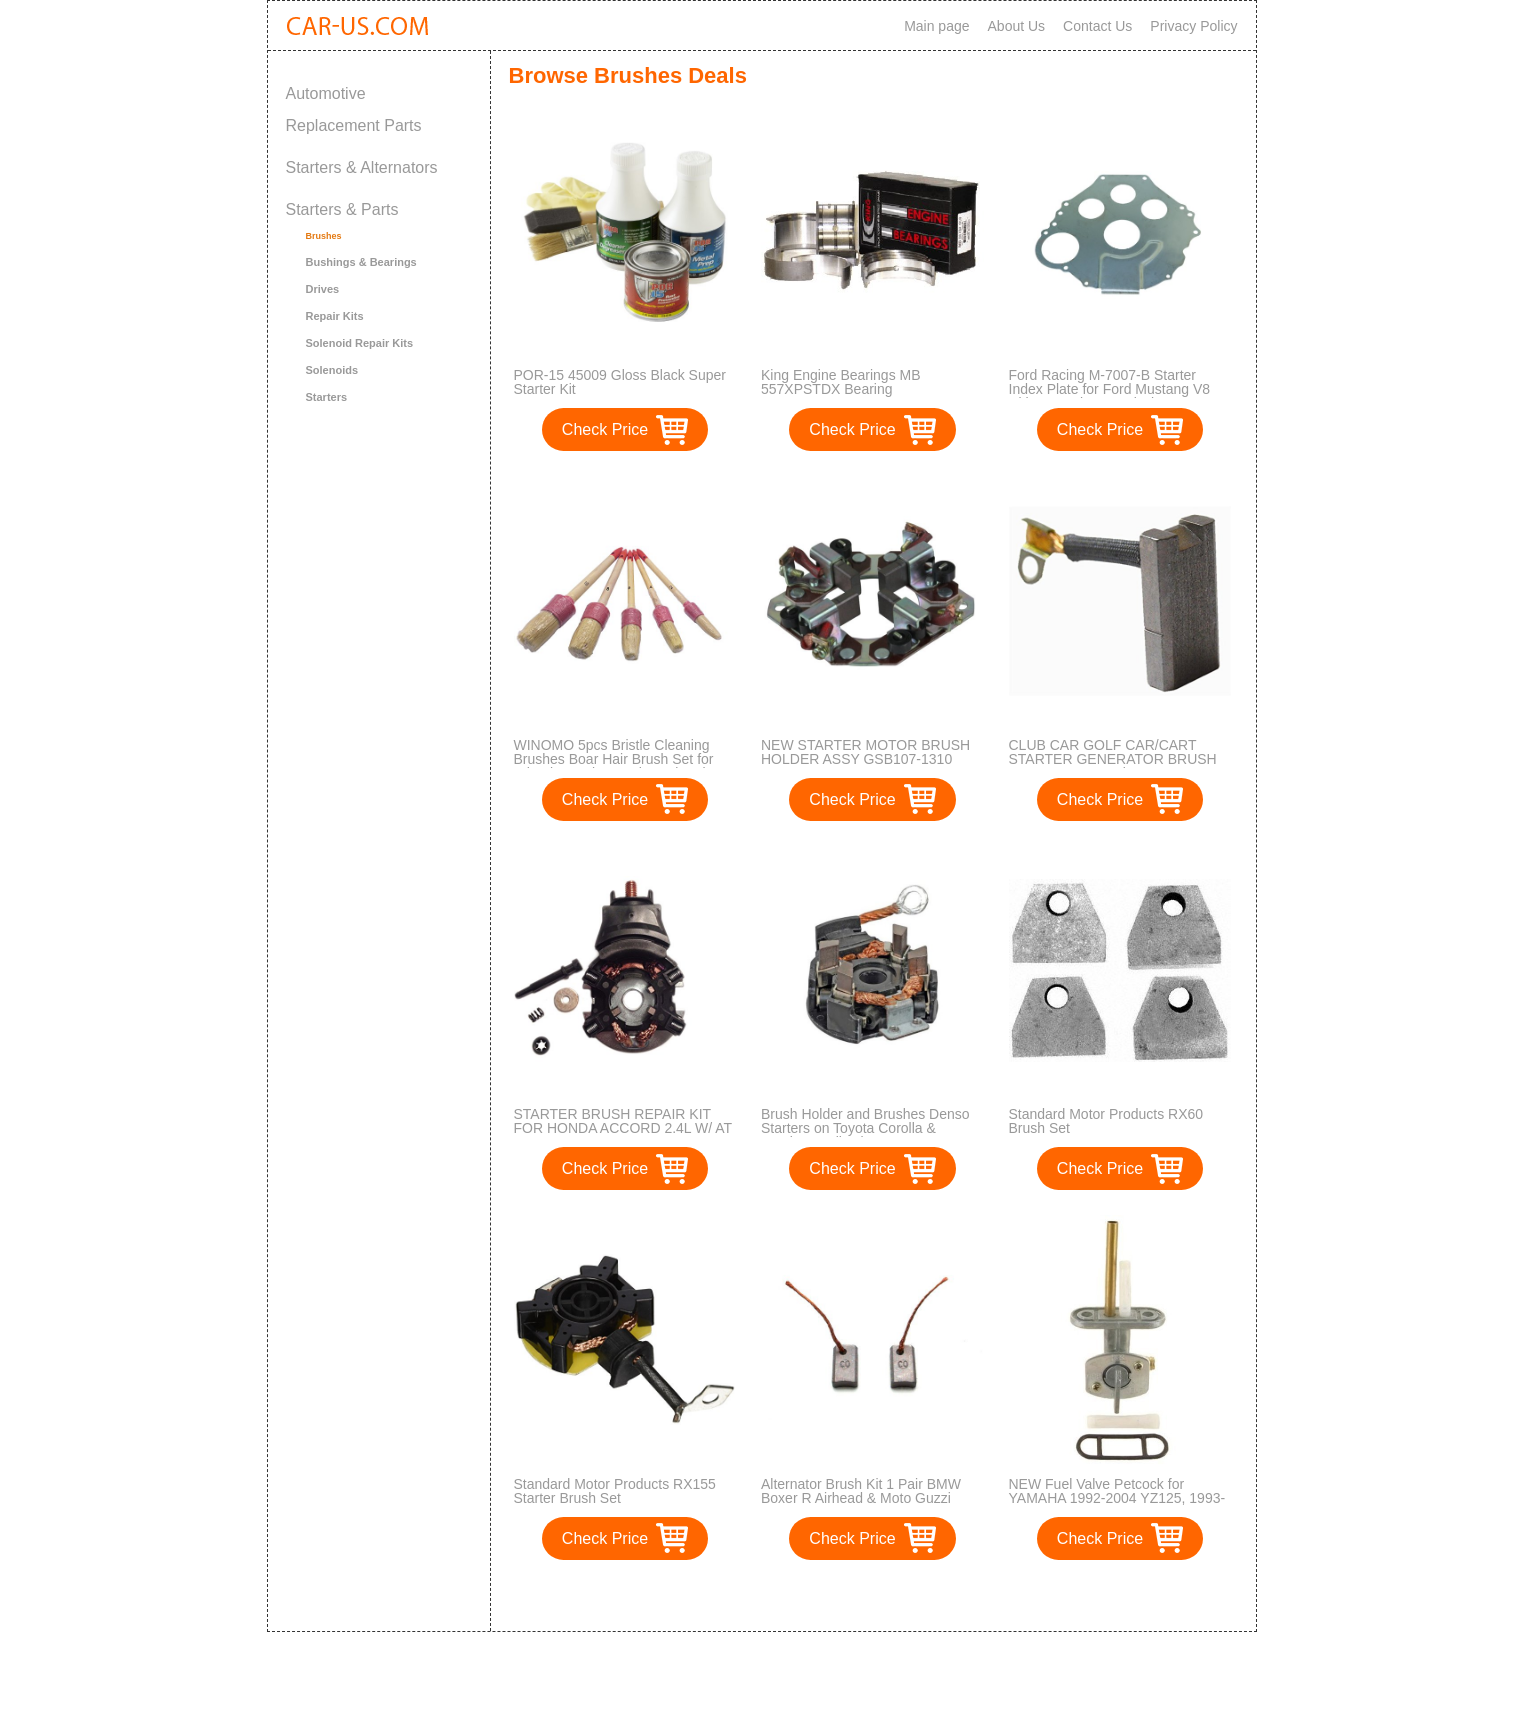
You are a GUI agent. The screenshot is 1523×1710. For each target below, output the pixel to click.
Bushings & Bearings (361, 262)
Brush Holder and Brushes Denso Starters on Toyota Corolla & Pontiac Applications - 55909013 (865, 1128)
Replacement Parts (354, 125)
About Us (1017, 26)
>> (909, 1595)
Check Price (605, 429)
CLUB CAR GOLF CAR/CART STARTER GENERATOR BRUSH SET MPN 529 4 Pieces (1113, 759)
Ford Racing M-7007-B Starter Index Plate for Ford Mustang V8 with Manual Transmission (1110, 389)
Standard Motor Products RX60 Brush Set (1106, 1121)
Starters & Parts (342, 209)
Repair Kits (335, 316)
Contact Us (1097, 26)
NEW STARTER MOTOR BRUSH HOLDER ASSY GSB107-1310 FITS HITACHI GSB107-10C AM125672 (865, 766)
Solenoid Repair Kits (360, 343)
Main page (936, 26)
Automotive (326, 93)
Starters (327, 397)
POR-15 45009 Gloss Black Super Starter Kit (620, 382)
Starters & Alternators (362, 167)
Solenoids (332, 370)
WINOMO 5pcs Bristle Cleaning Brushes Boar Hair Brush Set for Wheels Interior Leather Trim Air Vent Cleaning (614, 766)
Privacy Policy (1193, 26)
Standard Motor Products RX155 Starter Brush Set (615, 1491)
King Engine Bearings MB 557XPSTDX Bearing (841, 382)
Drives (323, 289)
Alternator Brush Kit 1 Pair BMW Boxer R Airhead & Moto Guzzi (861, 1491)
